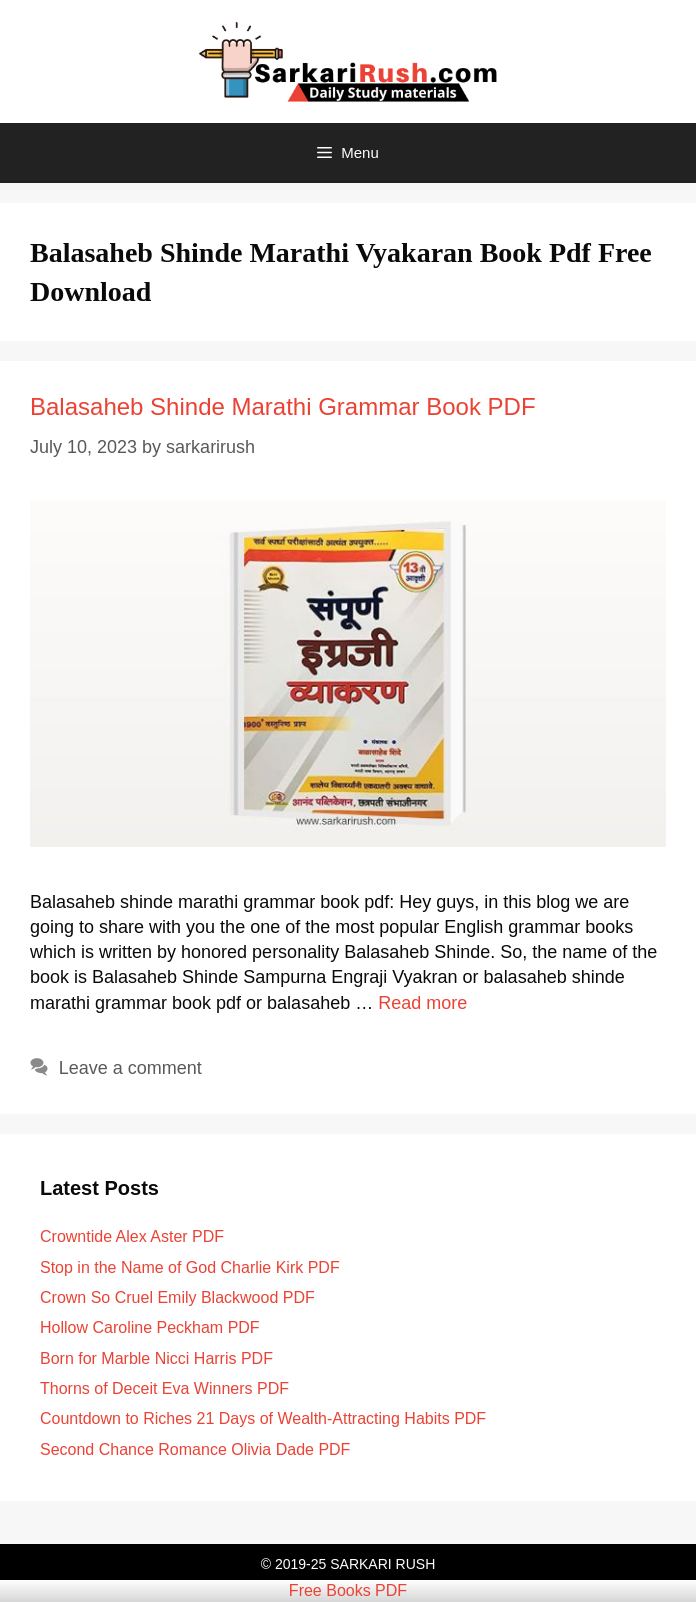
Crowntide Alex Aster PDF (132, 1236)
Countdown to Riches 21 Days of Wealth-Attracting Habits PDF (263, 1418)
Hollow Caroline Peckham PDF (150, 1327)
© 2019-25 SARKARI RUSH (348, 1564)
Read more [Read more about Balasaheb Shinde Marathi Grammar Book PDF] (422, 1003)
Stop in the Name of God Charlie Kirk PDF (190, 1267)
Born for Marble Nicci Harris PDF (156, 1358)
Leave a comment (130, 1068)
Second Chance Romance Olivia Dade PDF (195, 1449)
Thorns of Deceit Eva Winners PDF (164, 1388)
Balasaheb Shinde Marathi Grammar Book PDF (283, 406)
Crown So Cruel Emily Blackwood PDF (177, 1297)
